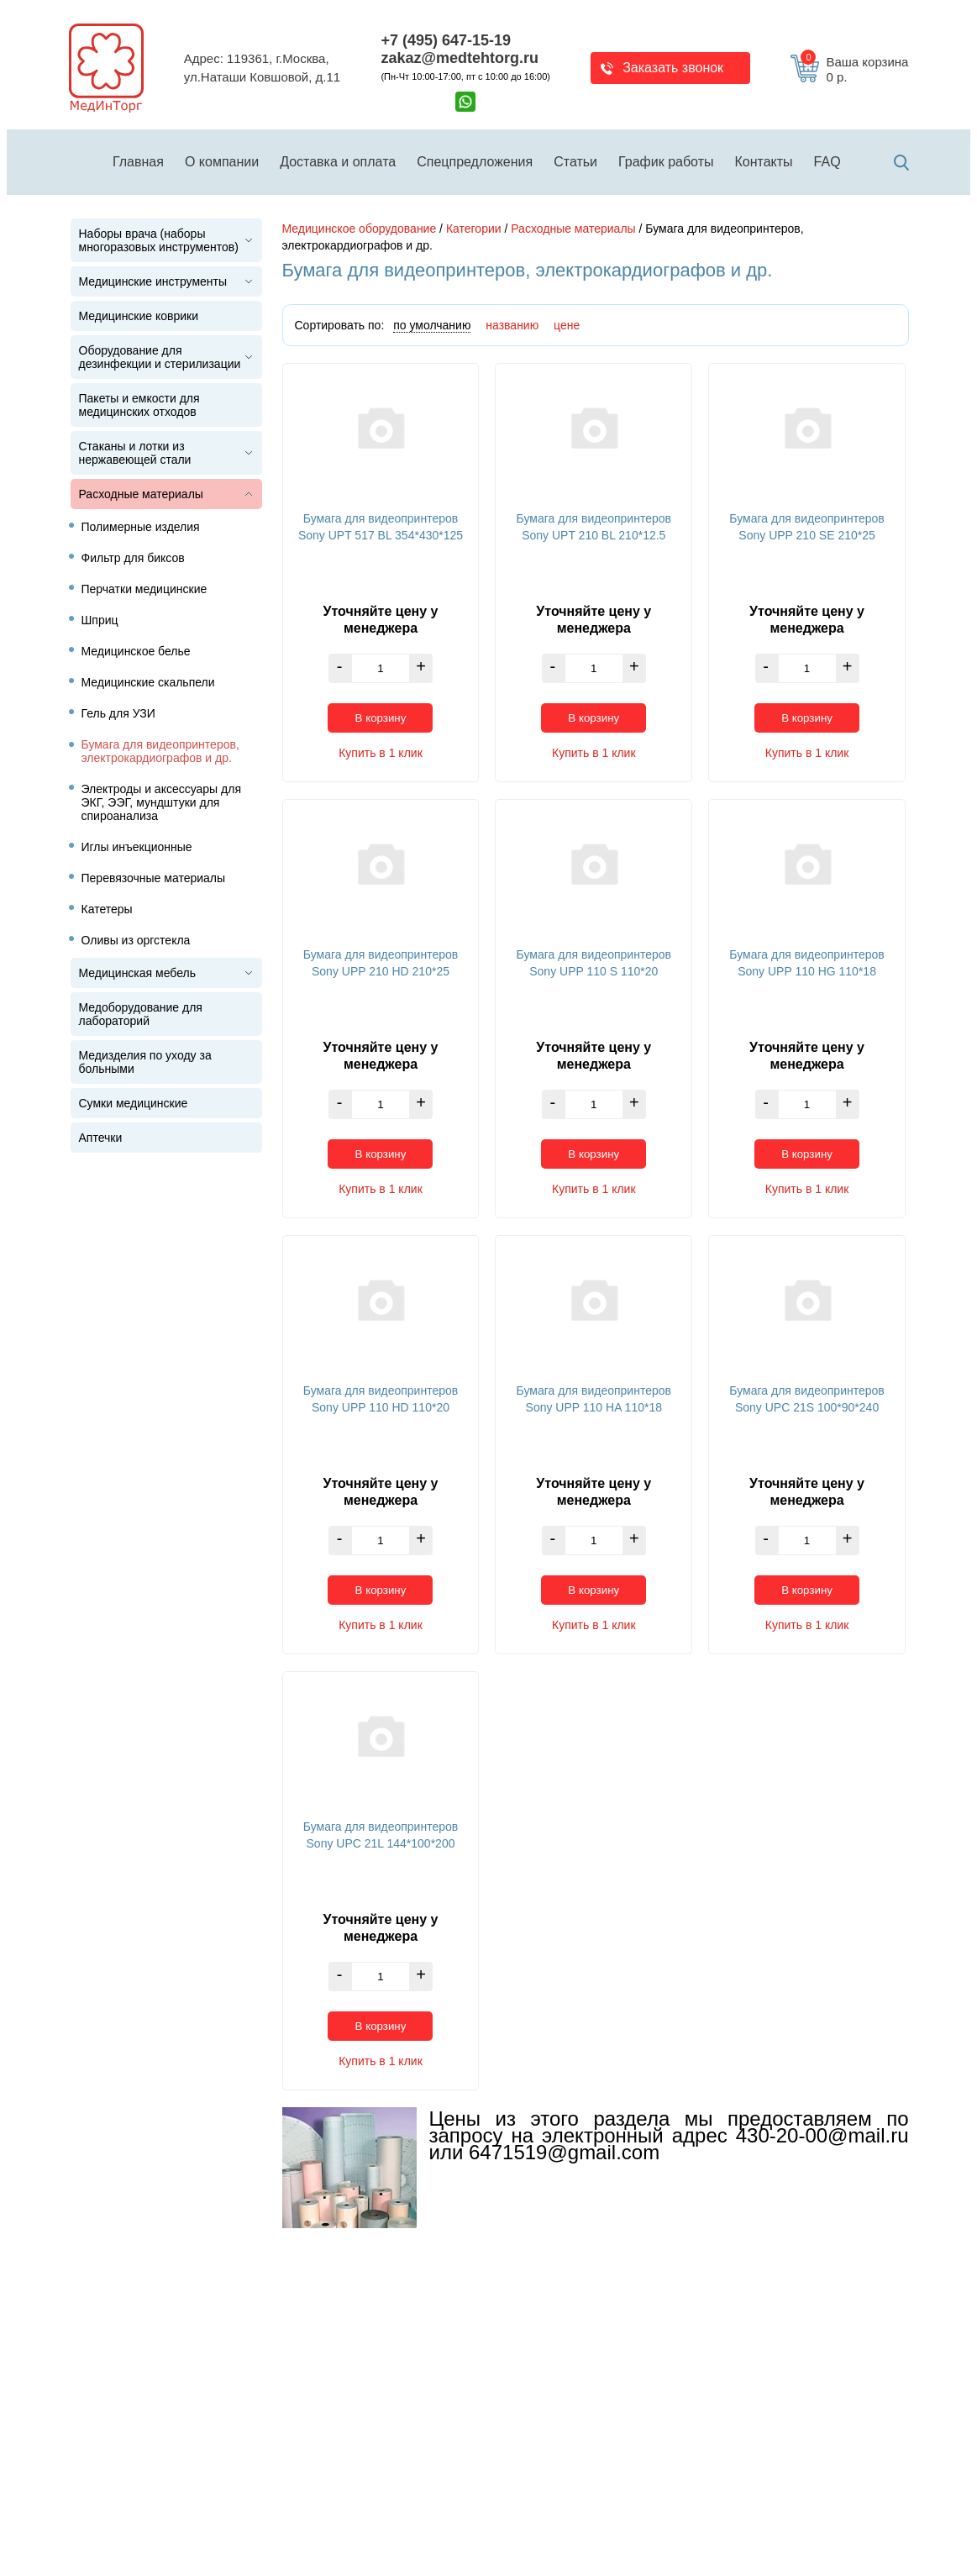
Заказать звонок (672, 67)
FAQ (827, 162)
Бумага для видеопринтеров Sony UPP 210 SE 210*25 (806, 527)
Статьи (575, 162)
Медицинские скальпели (148, 682)
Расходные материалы (141, 494)
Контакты (764, 162)
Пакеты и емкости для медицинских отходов (139, 405)
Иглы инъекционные (136, 847)
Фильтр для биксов (133, 558)
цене (567, 325)
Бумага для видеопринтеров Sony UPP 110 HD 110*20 (380, 1399)
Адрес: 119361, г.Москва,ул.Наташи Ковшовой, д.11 (262, 68)
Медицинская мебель (137, 973)
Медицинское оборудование (359, 228)
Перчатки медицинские (144, 589)
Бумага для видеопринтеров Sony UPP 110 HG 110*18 (806, 963)
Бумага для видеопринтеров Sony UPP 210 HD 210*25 (380, 963)
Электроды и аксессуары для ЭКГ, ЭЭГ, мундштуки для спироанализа (161, 802)
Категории (474, 228)
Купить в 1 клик (381, 753)
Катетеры (107, 909)
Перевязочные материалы (153, 878)
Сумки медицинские (133, 1103)
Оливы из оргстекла (136, 940)
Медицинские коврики (139, 316)
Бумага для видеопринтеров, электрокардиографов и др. (160, 751)
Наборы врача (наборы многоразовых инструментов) (159, 240)
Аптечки (101, 1137)
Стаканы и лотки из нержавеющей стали (135, 452)
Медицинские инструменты (153, 281)
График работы (665, 162)
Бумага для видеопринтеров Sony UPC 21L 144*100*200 (380, 1835)
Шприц (99, 620)
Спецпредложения (475, 162)
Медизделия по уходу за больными (145, 1062)
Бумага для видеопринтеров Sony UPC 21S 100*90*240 (806, 1399)
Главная (138, 162)
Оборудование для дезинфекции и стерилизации (160, 357)
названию (512, 325)
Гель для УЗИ (118, 713)
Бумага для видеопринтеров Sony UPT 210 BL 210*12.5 (594, 527)
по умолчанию (431, 325)
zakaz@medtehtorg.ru (459, 58)
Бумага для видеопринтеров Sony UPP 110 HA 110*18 (594, 1399)
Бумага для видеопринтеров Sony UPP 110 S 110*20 (594, 963)
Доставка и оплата (338, 162)
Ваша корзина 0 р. (854, 70)
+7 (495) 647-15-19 (446, 40)
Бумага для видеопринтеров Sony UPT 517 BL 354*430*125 (380, 527)
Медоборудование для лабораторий (140, 1014)
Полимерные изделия (140, 527)
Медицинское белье (136, 651)
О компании (222, 162)
